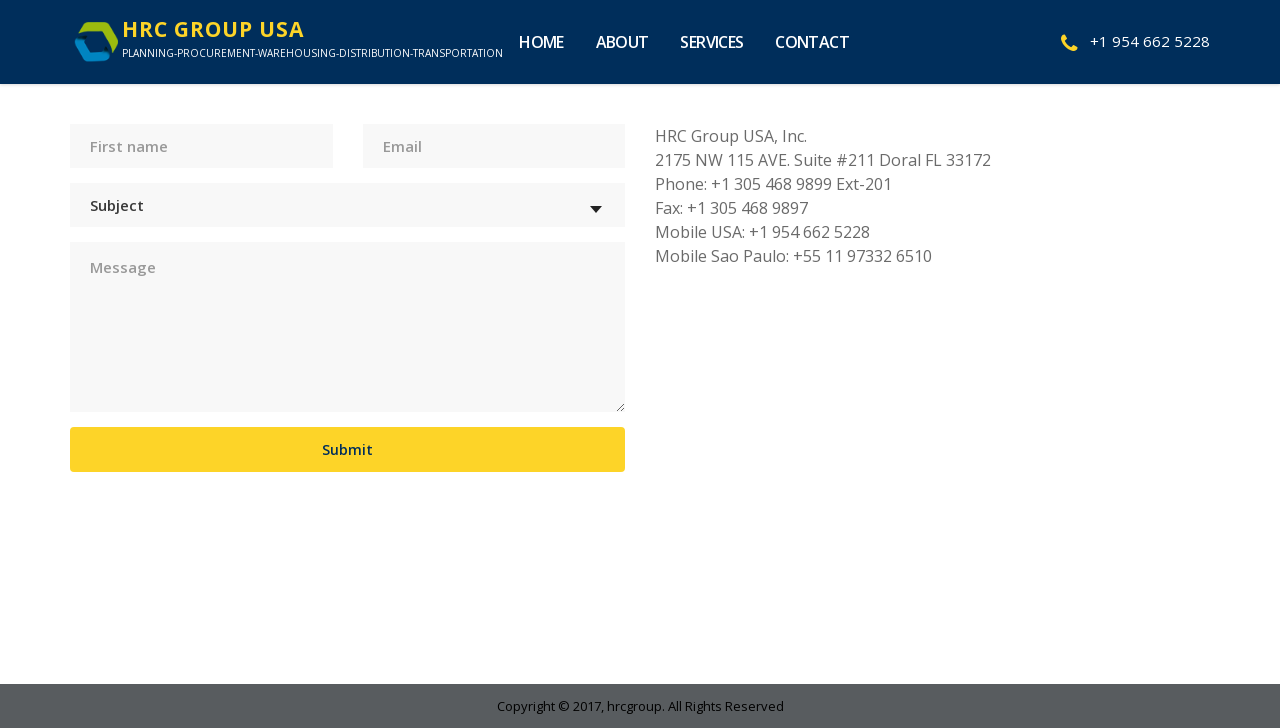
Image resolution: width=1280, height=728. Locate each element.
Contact (812, 42)
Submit (347, 449)
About (622, 42)
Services (711, 42)
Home (541, 42)
